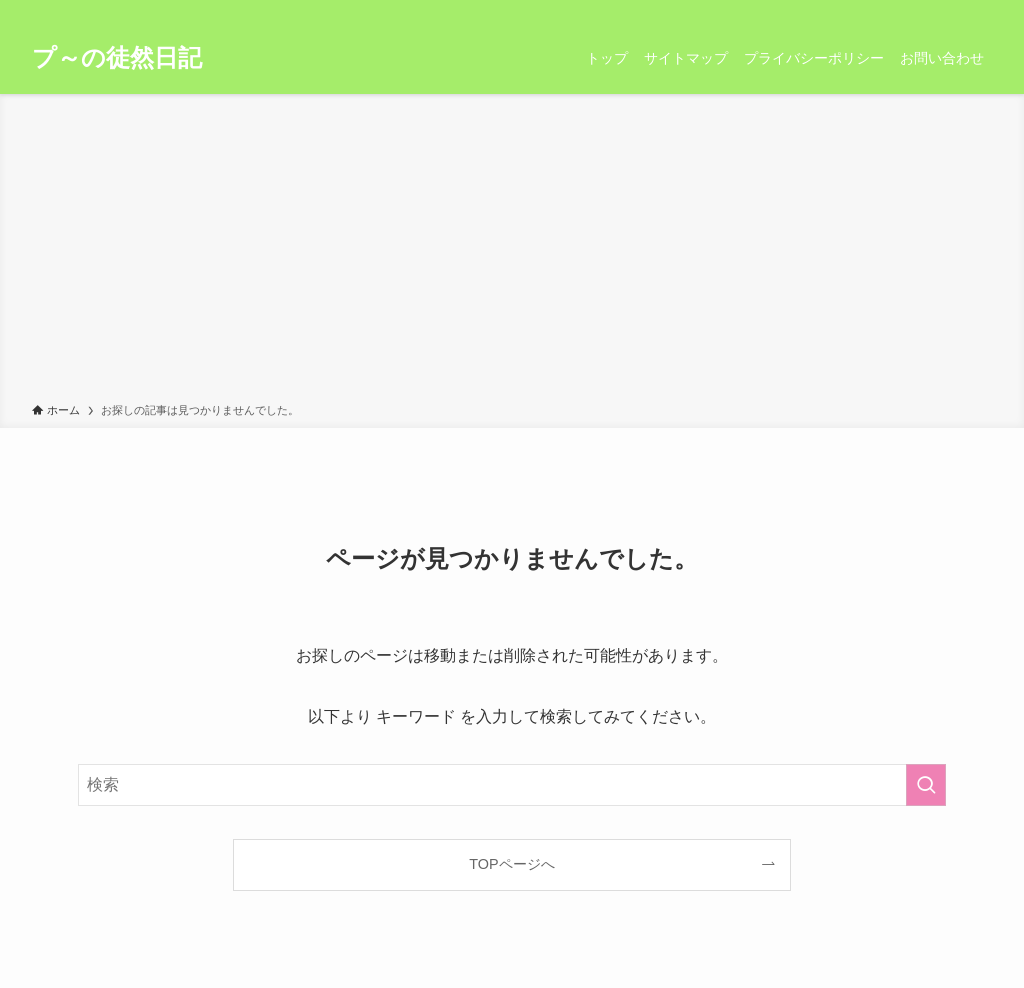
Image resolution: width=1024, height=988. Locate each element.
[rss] (953, 11)
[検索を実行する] (926, 785)
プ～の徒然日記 (117, 58)
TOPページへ (511, 864)
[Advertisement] (512, 252)
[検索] (979, 11)
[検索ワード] (512, 785)
